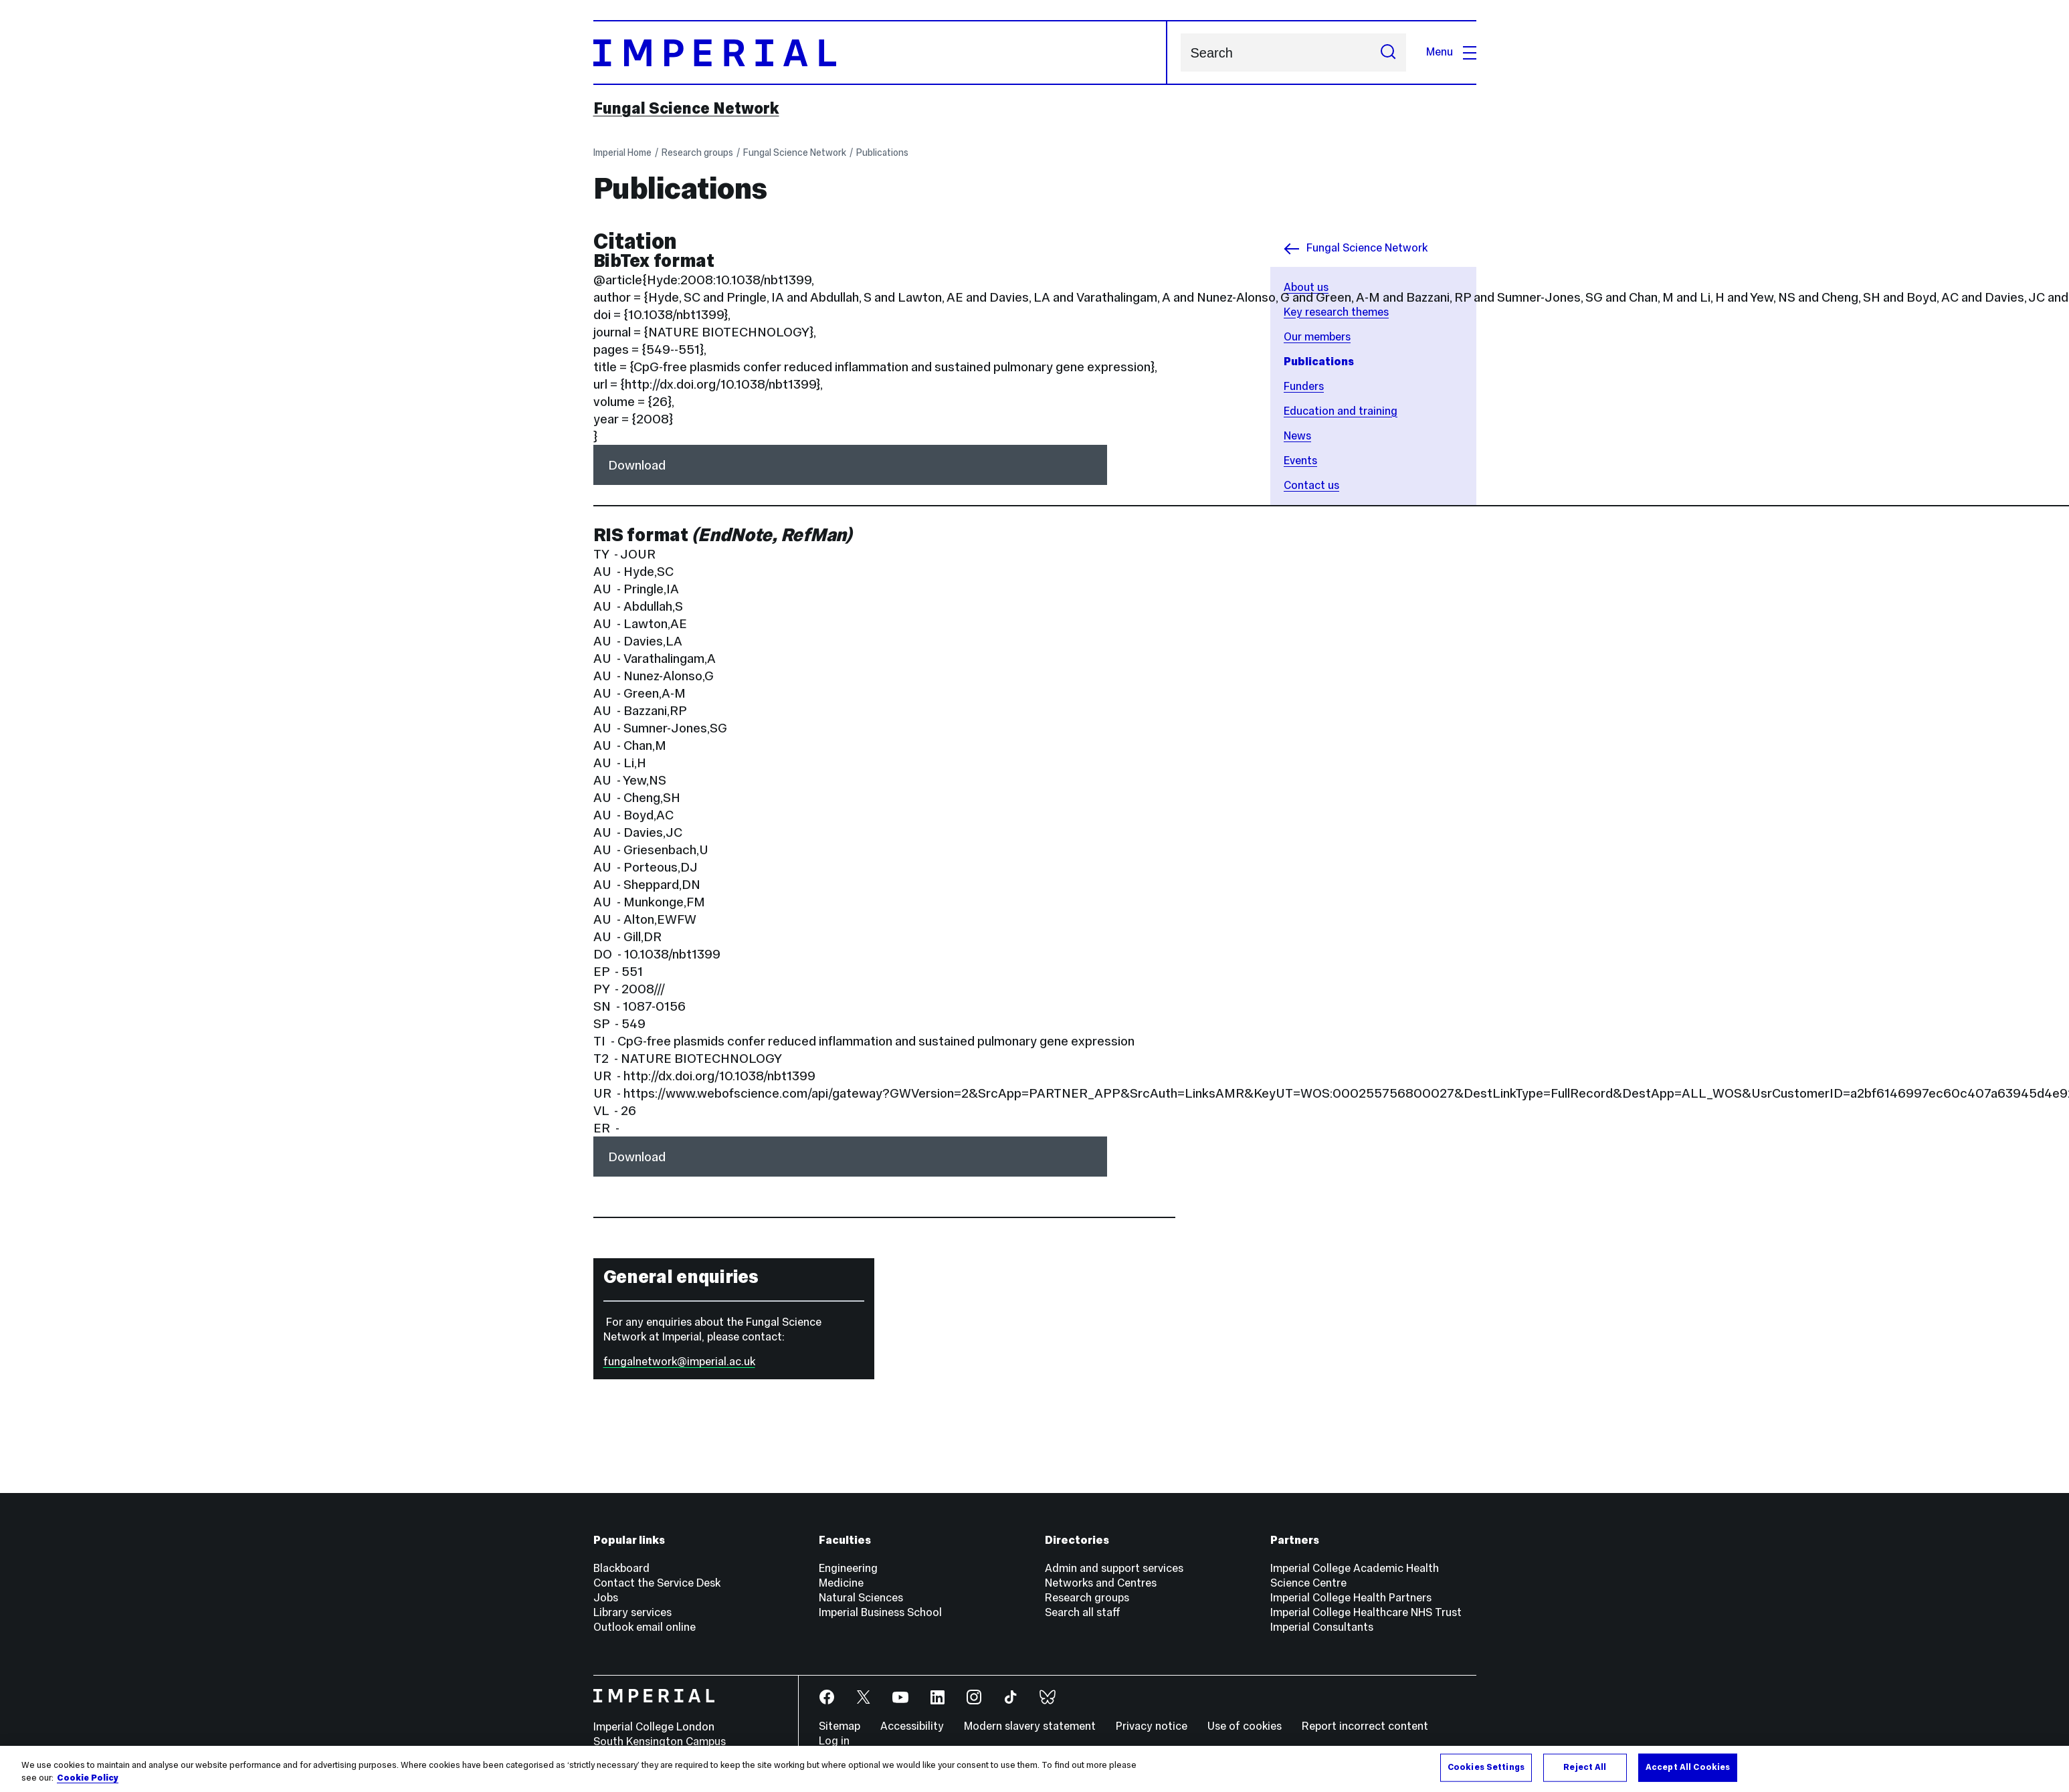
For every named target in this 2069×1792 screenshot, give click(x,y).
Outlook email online (644, 1627)
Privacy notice (1151, 1726)
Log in (834, 1741)
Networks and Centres (1101, 1583)
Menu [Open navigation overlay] (1451, 52)
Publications (882, 152)
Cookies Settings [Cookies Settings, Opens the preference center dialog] (1486, 1767)
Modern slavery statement (1030, 1726)
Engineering (848, 1568)
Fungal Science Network (686, 108)
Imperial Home (622, 152)
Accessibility (912, 1726)
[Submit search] (1388, 52)
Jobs (605, 1598)
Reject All (1584, 1767)
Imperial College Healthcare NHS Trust (1366, 1612)
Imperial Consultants (1321, 1627)
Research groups (697, 152)
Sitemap (839, 1726)
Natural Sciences (861, 1598)
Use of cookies (1244, 1726)
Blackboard (621, 1568)
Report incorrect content (1365, 1726)
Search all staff (1082, 1612)
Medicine (841, 1583)
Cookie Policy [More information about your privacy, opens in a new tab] (87, 1778)
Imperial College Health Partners (1351, 1598)
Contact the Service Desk (656, 1583)
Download (637, 465)
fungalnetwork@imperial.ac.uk (679, 1362)
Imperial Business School (880, 1612)
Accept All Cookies (1688, 1767)
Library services (632, 1612)
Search (1180, 52)
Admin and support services (1114, 1568)
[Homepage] (880, 52)
